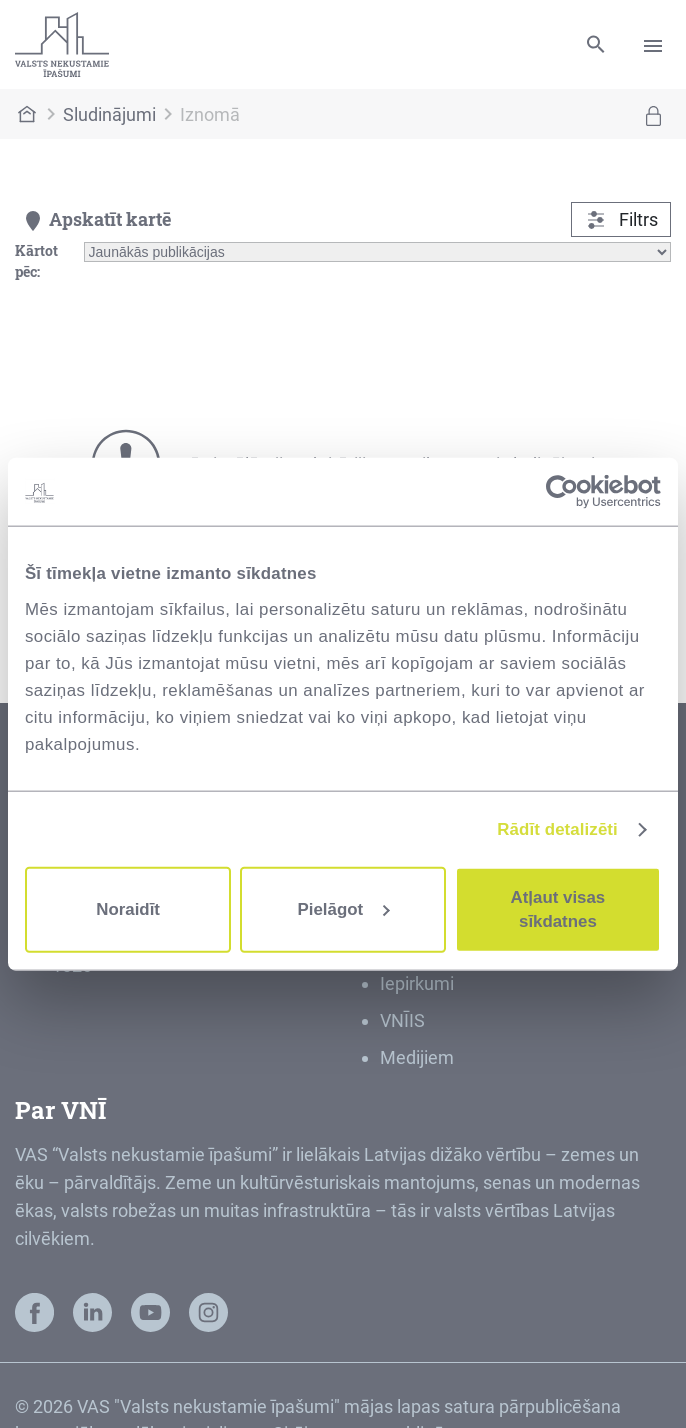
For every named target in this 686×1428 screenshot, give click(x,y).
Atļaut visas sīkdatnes (558, 909)
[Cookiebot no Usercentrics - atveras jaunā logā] (573, 492)
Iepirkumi (417, 983)
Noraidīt (128, 909)
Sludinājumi (109, 114)
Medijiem (417, 1057)
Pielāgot (344, 909)
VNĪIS (402, 1020)
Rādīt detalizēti (557, 828)
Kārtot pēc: (36, 261)
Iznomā (210, 114)
